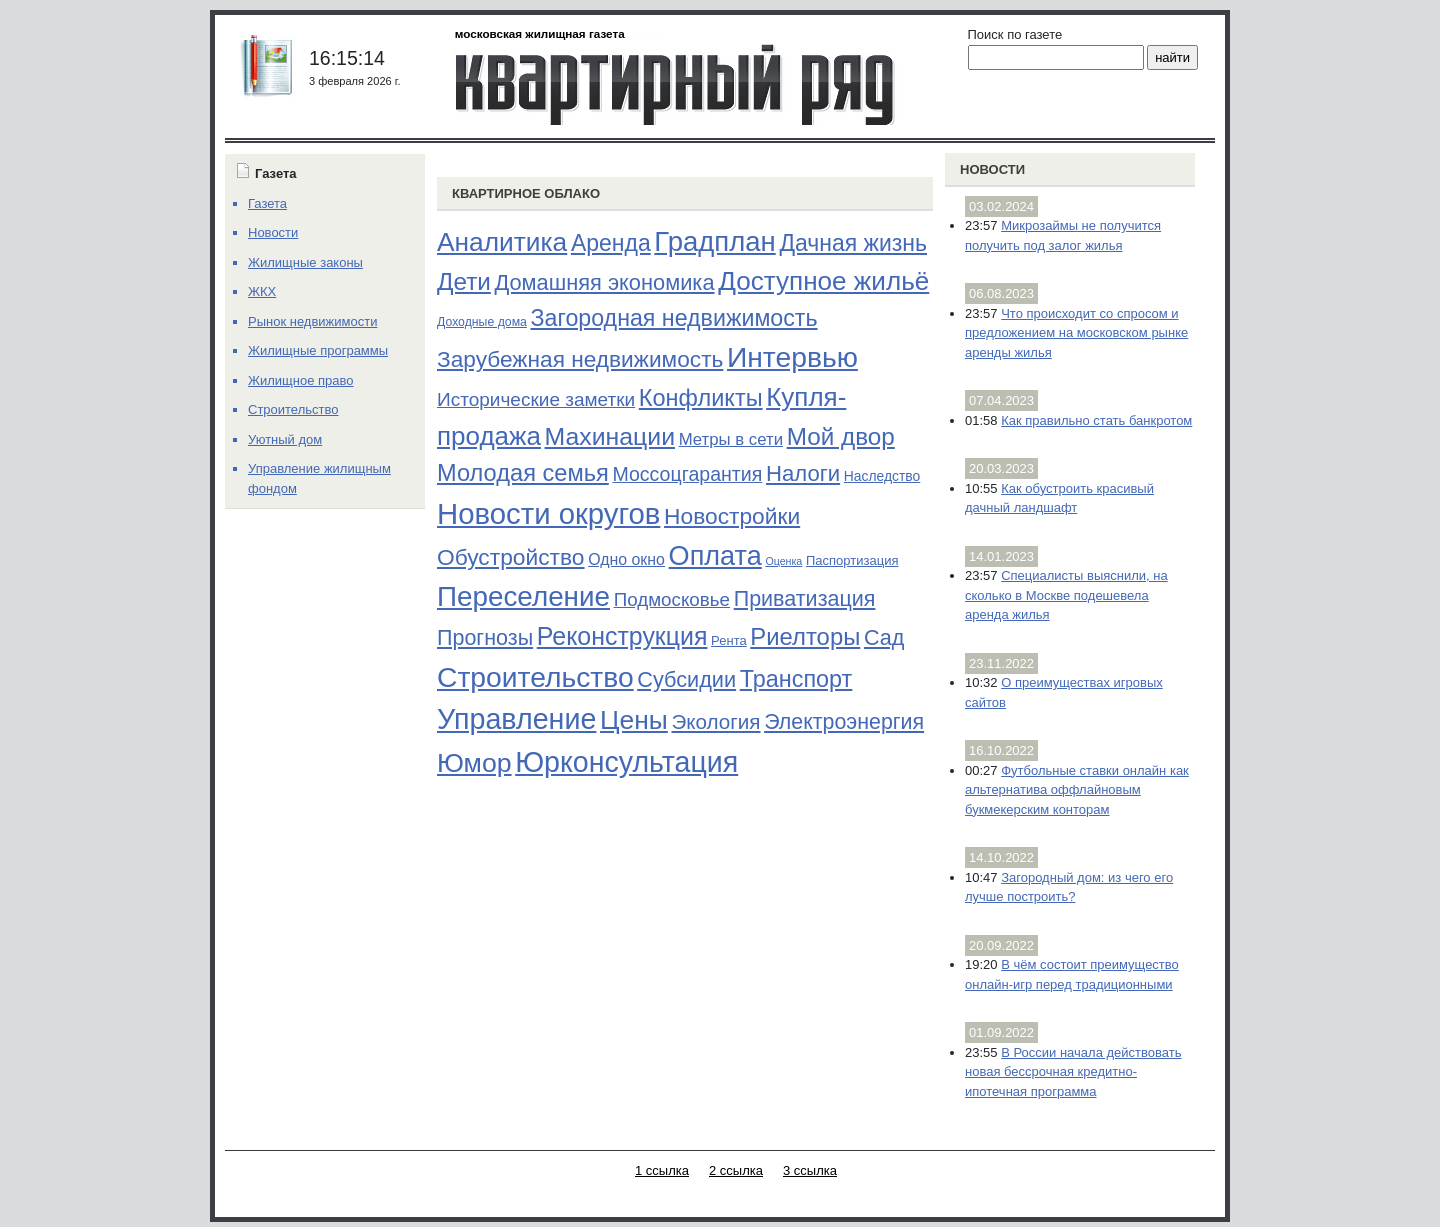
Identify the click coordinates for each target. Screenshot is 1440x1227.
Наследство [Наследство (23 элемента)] (882, 476)
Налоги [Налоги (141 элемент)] (803, 473)
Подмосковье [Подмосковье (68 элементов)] (672, 599)
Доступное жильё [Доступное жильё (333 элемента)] (823, 281)
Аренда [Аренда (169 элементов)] (611, 243)
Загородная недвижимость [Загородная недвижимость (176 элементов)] (674, 318)
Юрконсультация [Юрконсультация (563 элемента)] (626, 762)
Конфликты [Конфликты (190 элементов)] (701, 398)
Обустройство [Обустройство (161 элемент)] (511, 557)
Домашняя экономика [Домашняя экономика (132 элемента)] (604, 282)
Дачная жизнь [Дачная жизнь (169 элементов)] (853, 243)
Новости (992, 169)
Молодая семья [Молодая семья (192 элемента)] (523, 473)
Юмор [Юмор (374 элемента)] (474, 763)
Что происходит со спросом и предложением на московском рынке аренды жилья (1076, 333)
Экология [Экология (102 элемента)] (715, 721)
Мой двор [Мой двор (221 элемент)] (841, 436)
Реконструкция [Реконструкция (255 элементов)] (622, 636)
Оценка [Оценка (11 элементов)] (783, 561)
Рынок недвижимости (312, 321)
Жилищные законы (305, 262)
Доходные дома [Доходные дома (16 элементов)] (482, 322)
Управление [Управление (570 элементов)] (516, 719)
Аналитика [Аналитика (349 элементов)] (502, 242)
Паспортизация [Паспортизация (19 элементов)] (852, 560)
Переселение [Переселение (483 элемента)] (523, 596)
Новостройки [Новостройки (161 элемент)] (732, 516)
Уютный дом (285, 439)
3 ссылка (810, 1170)
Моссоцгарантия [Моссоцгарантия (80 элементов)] (687, 474)
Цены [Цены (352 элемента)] (634, 720)
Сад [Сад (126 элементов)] (884, 637)
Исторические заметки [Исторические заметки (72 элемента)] (536, 399)
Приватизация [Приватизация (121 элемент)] (805, 599)
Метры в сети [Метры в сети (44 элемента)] (731, 439)
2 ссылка (736, 1170)
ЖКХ (262, 291)
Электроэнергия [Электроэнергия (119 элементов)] (844, 722)
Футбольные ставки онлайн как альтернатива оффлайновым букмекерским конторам (1077, 790)
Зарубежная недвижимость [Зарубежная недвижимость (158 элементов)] (580, 359)
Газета (267, 203)
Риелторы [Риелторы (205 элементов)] (805, 636)
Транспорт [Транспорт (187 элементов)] (796, 679)
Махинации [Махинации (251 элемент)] (610, 436)
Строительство (293, 409)
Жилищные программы (318, 350)
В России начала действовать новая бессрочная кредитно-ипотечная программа (1073, 1072)
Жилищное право (301, 380)
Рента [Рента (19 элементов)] (729, 640)
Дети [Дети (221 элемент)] (464, 281)
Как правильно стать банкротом (1096, 420)
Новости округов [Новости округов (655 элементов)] (548, 513)
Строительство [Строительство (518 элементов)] (535, 677)
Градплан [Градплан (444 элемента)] (714, 241)
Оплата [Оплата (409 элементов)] (715, 555)
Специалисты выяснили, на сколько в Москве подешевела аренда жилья (1066, 595)
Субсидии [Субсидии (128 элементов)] (686, 679)
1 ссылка (662, 1170)
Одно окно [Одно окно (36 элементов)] (626, 559)
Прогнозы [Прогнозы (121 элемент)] (485, 638)
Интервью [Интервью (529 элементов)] (792, 357)
